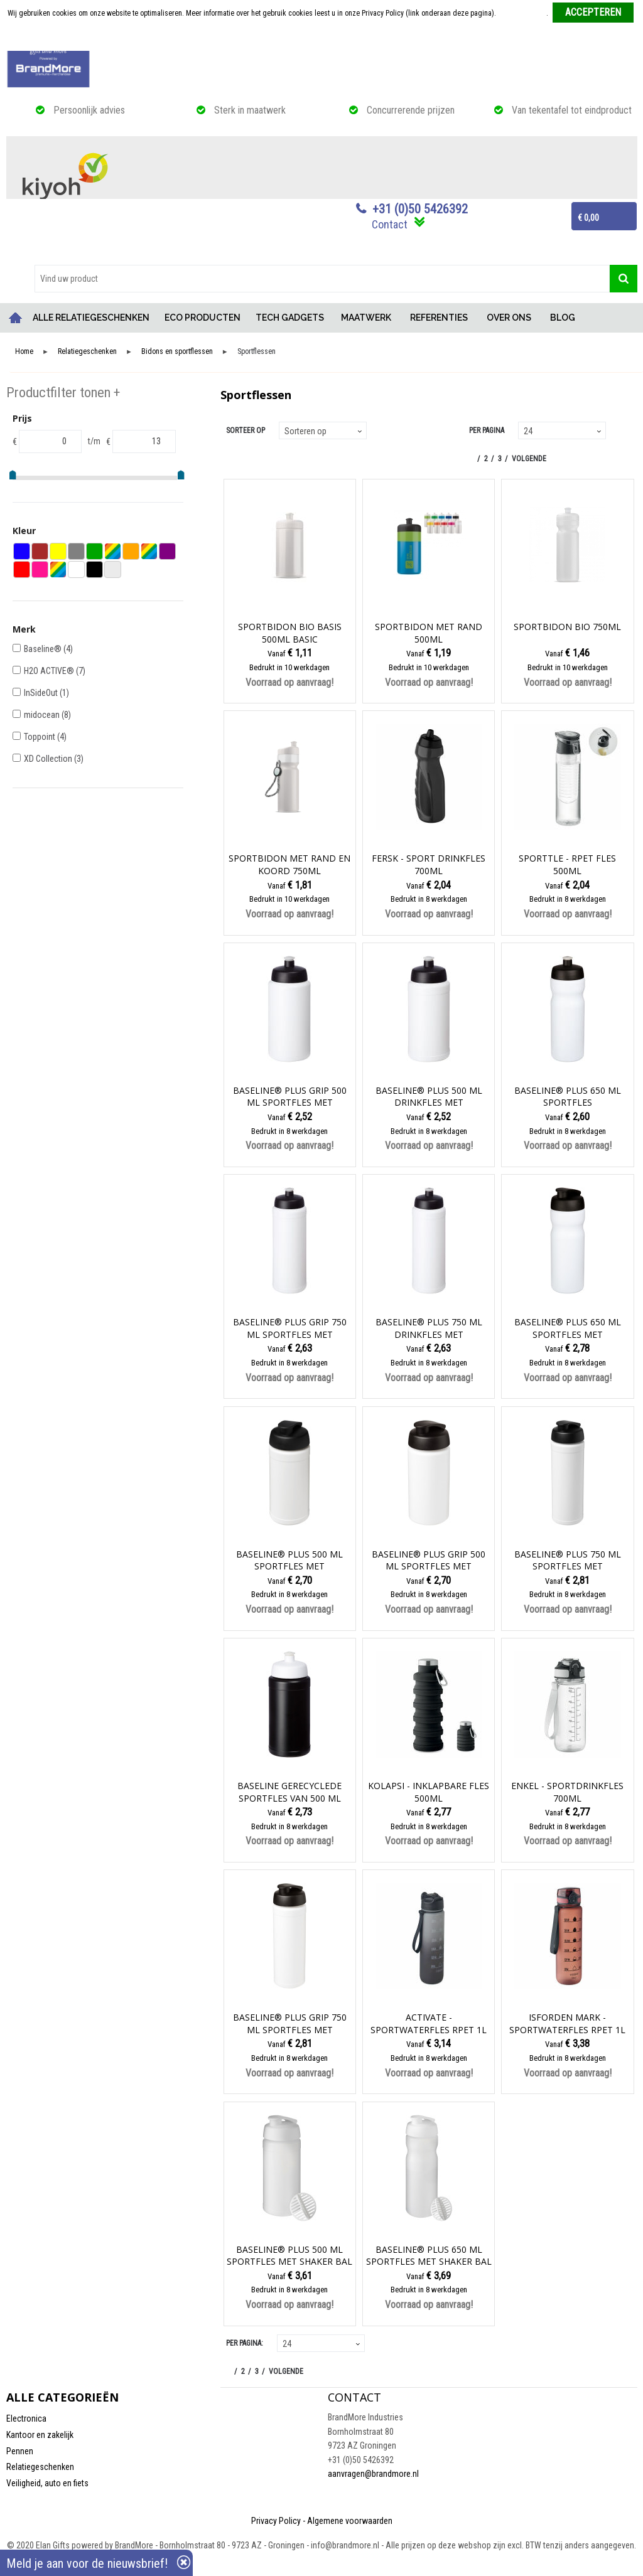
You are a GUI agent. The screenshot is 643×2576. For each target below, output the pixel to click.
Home (15, 318)
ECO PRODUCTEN (202, 318)
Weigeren (322, 38)
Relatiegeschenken (87, 352)
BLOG (562, 318)
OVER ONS (509, 318)
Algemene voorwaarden (349, 2520)
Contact (390, 224)
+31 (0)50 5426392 (420, 208)
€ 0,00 (588, 218)
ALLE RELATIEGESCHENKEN (91, 318)
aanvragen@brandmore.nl (373, 2474)
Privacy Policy (276, 2520)
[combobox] (322, 278)
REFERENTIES (439, 318)
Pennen (19, 2451)
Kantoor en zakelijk (39, 2435)
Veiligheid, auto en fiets (47, 2483)
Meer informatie (522, 13)
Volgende (529, 458)
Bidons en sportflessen (177, 352)
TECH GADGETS (290, 318)
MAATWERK (366, 318)
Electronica (26, 2418)
